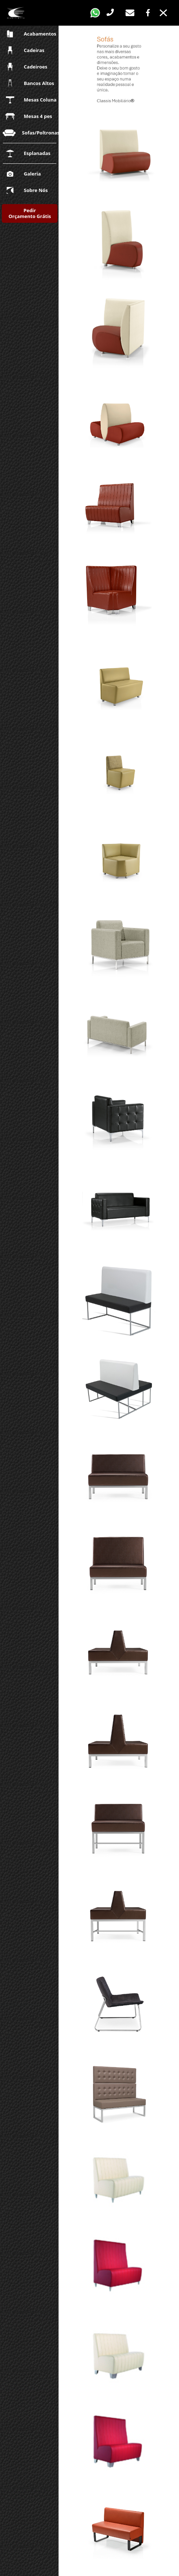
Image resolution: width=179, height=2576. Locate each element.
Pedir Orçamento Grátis (29, 213)
